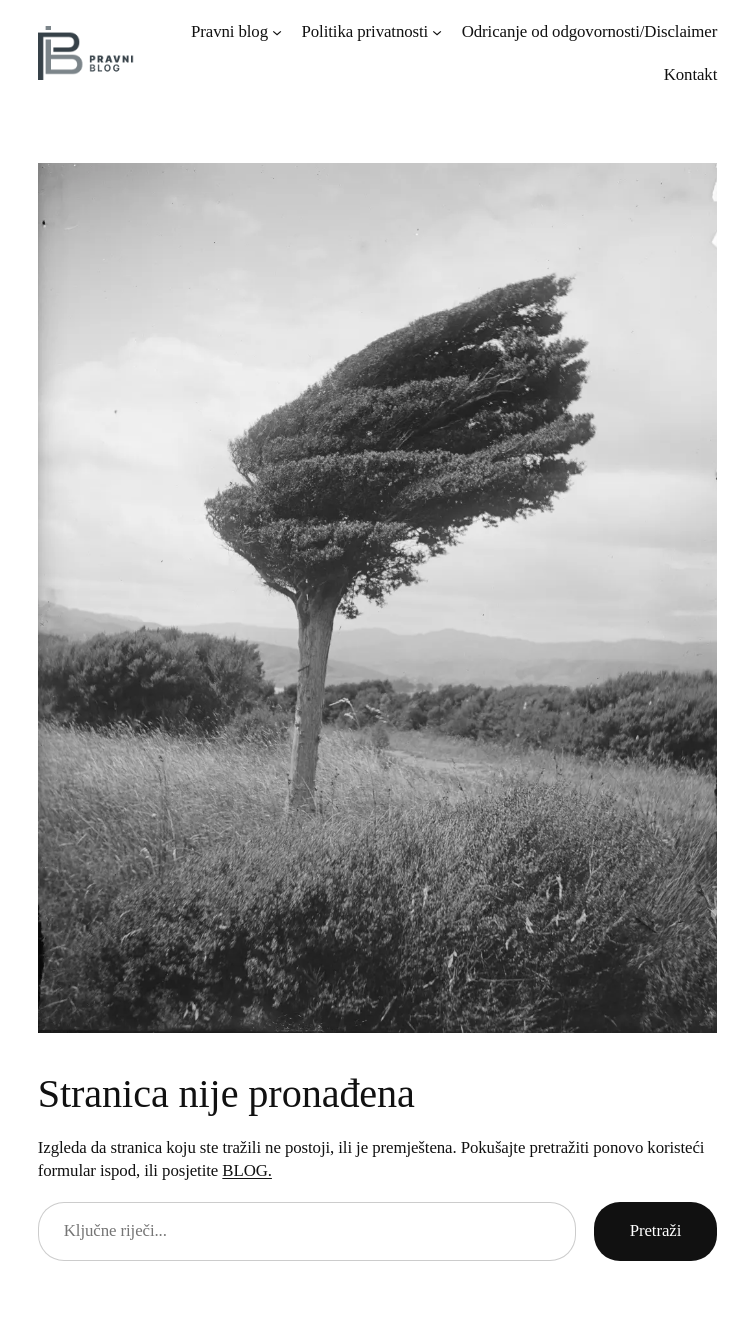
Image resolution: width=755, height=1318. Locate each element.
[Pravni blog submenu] (277, 32)
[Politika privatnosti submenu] (437, 32)
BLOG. (247, 1170)
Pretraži (656, 1230)
